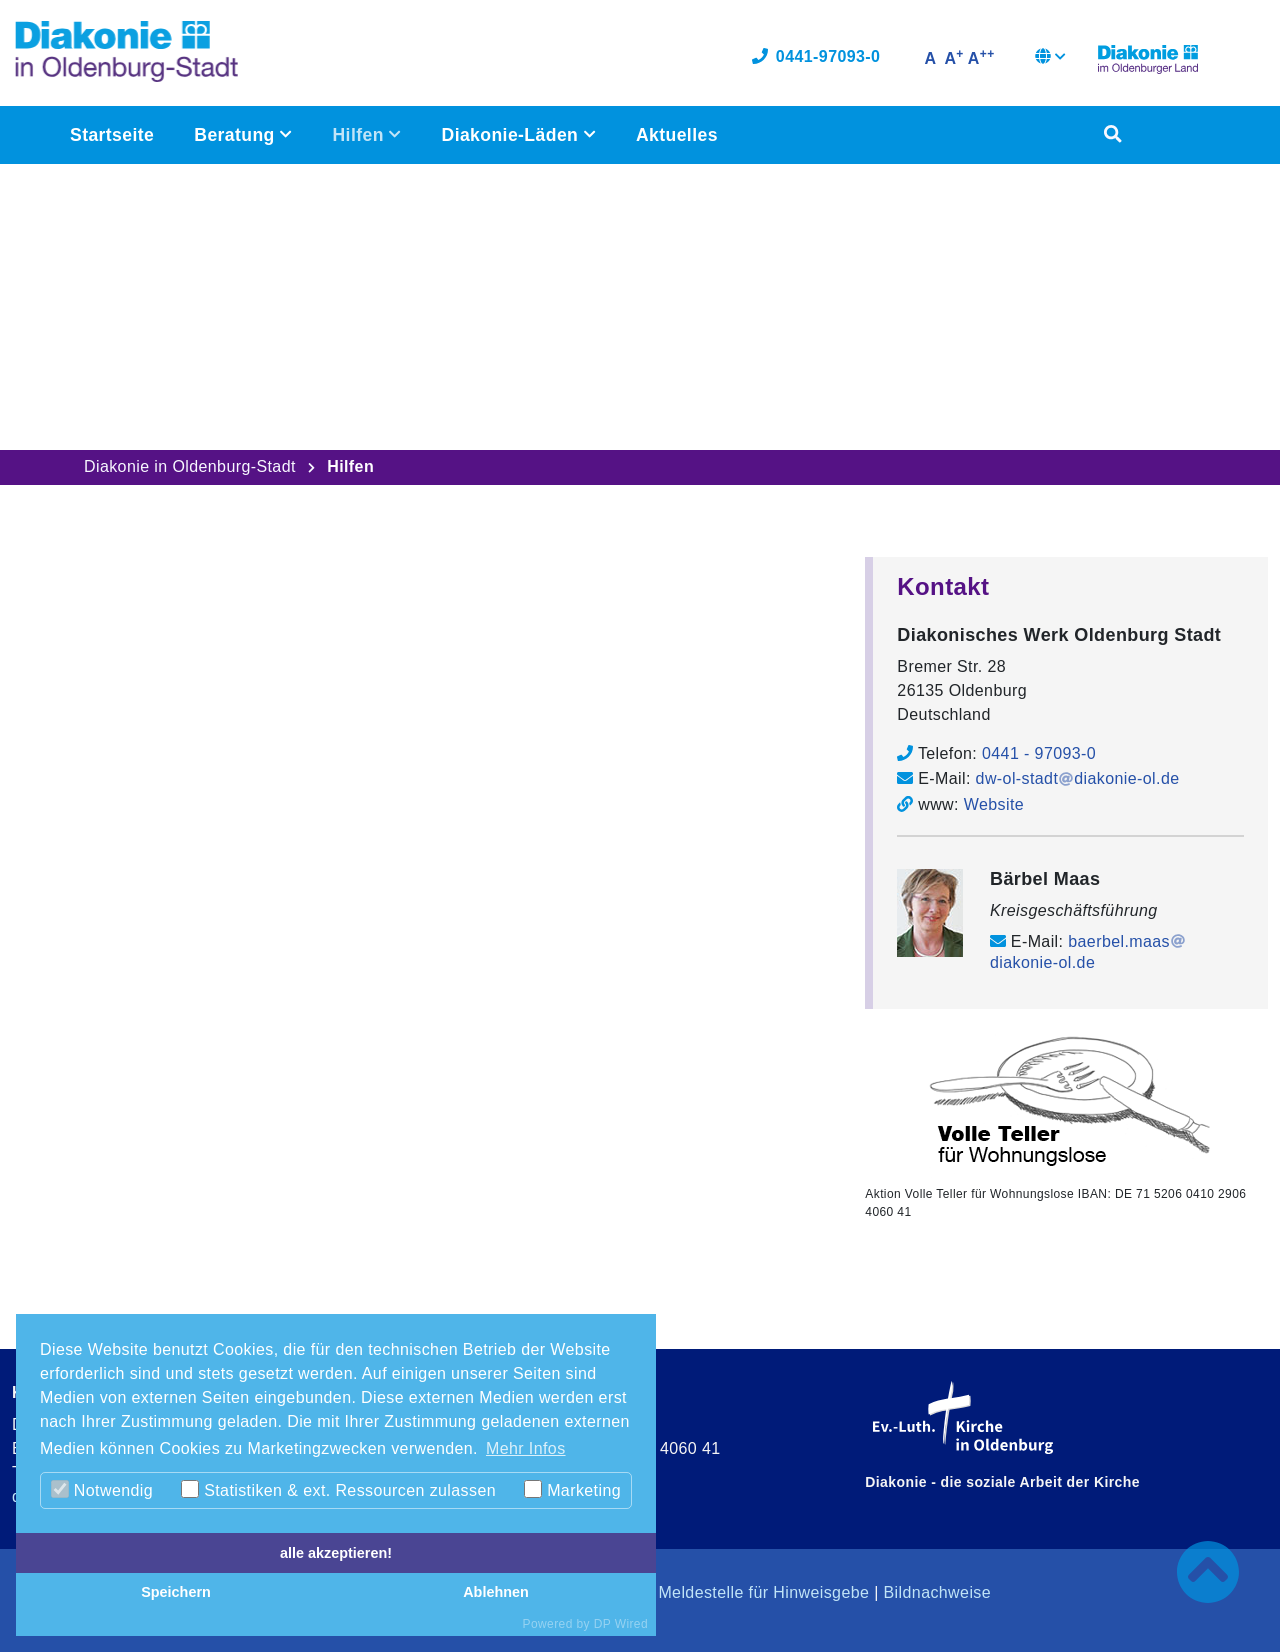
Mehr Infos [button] (526, 1448)
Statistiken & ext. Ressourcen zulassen (338, 1489)
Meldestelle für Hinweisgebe (763, 1591)
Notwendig (102, 1489)
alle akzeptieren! (336, 1553)
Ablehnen (496, 1592)
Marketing (572, 1489)
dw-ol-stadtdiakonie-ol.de (1078, 778)
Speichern (176, 1592)
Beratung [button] (237, 136)
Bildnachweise (937, 1591)
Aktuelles (677, 136)
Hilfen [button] (360, 136)
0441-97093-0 (816, 57)
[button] (1050, 60)
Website (994, 803)
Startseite (112, 136)
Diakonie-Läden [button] (512, 136)
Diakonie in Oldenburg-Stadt (190, 466)
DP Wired (621, 1624)
